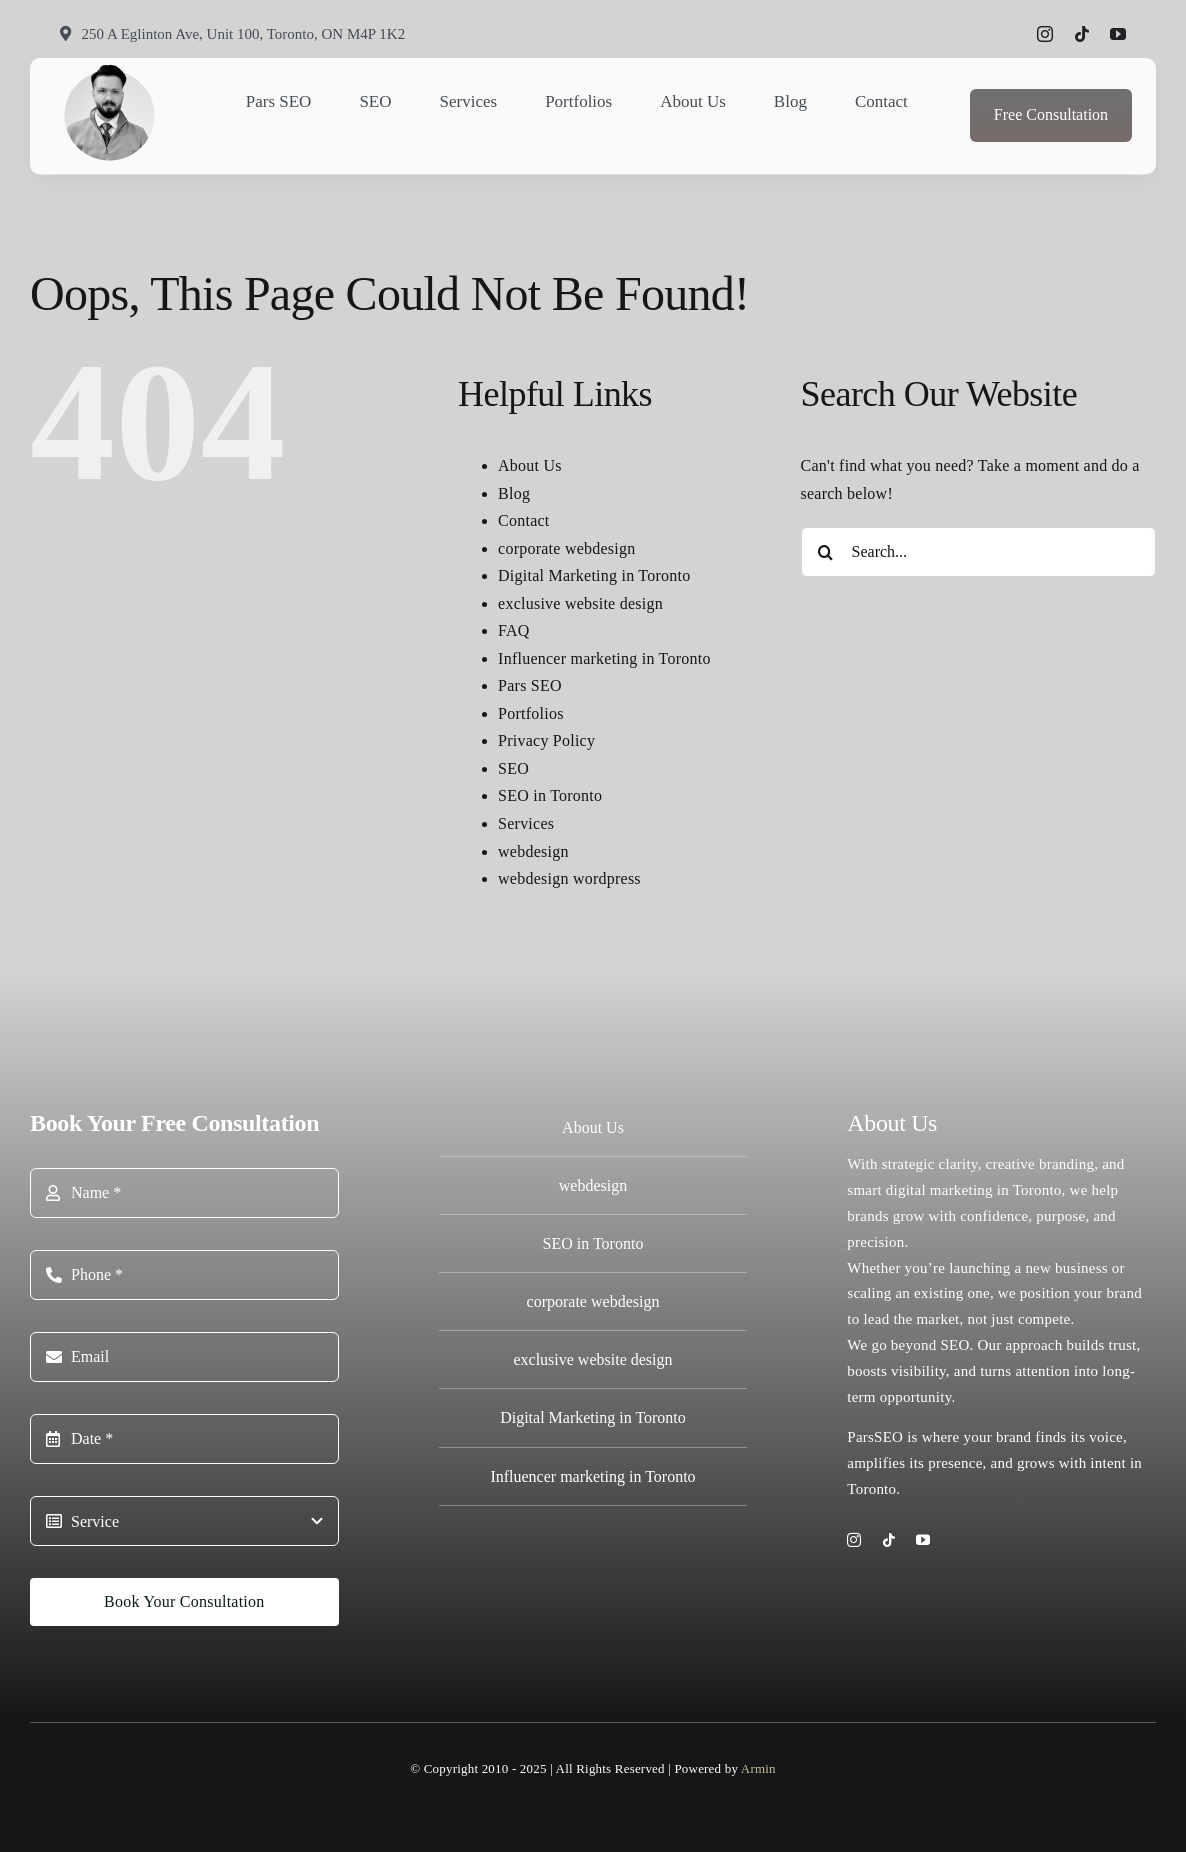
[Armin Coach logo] (110, 69)
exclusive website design (580, 603)
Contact (523, 520)
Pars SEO (530, 685)
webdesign (533, 851)
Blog (514, 493)
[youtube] (1118, 34)
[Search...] (978, 552)
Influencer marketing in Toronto (604, 658)
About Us (530, 465)
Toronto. (873, 1489)
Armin (758, 1768)
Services (526, 823)
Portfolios (531, 713)
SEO (513, 768)
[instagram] (1045, 34)
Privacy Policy (546, 740)
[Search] (826, 552)
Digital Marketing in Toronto (594, 575)
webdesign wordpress (569, 878)
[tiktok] (1082, 34)
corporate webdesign (566, 548)
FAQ (514, 630)
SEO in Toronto (550, 795)
